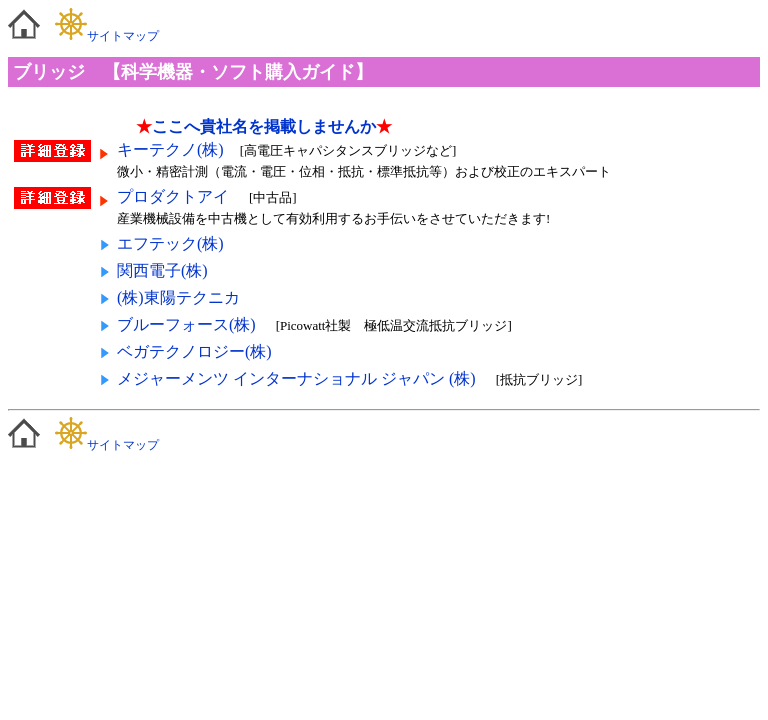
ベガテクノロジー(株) (194, 351)
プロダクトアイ (175, 196)
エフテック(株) (170, 243)
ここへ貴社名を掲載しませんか (264, 126)
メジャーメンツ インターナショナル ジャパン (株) (296, 378)
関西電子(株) (162, 270)
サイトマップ (107, 36)
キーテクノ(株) (170, 149)
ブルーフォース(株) (186, 324)
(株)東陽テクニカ (178, 297)
